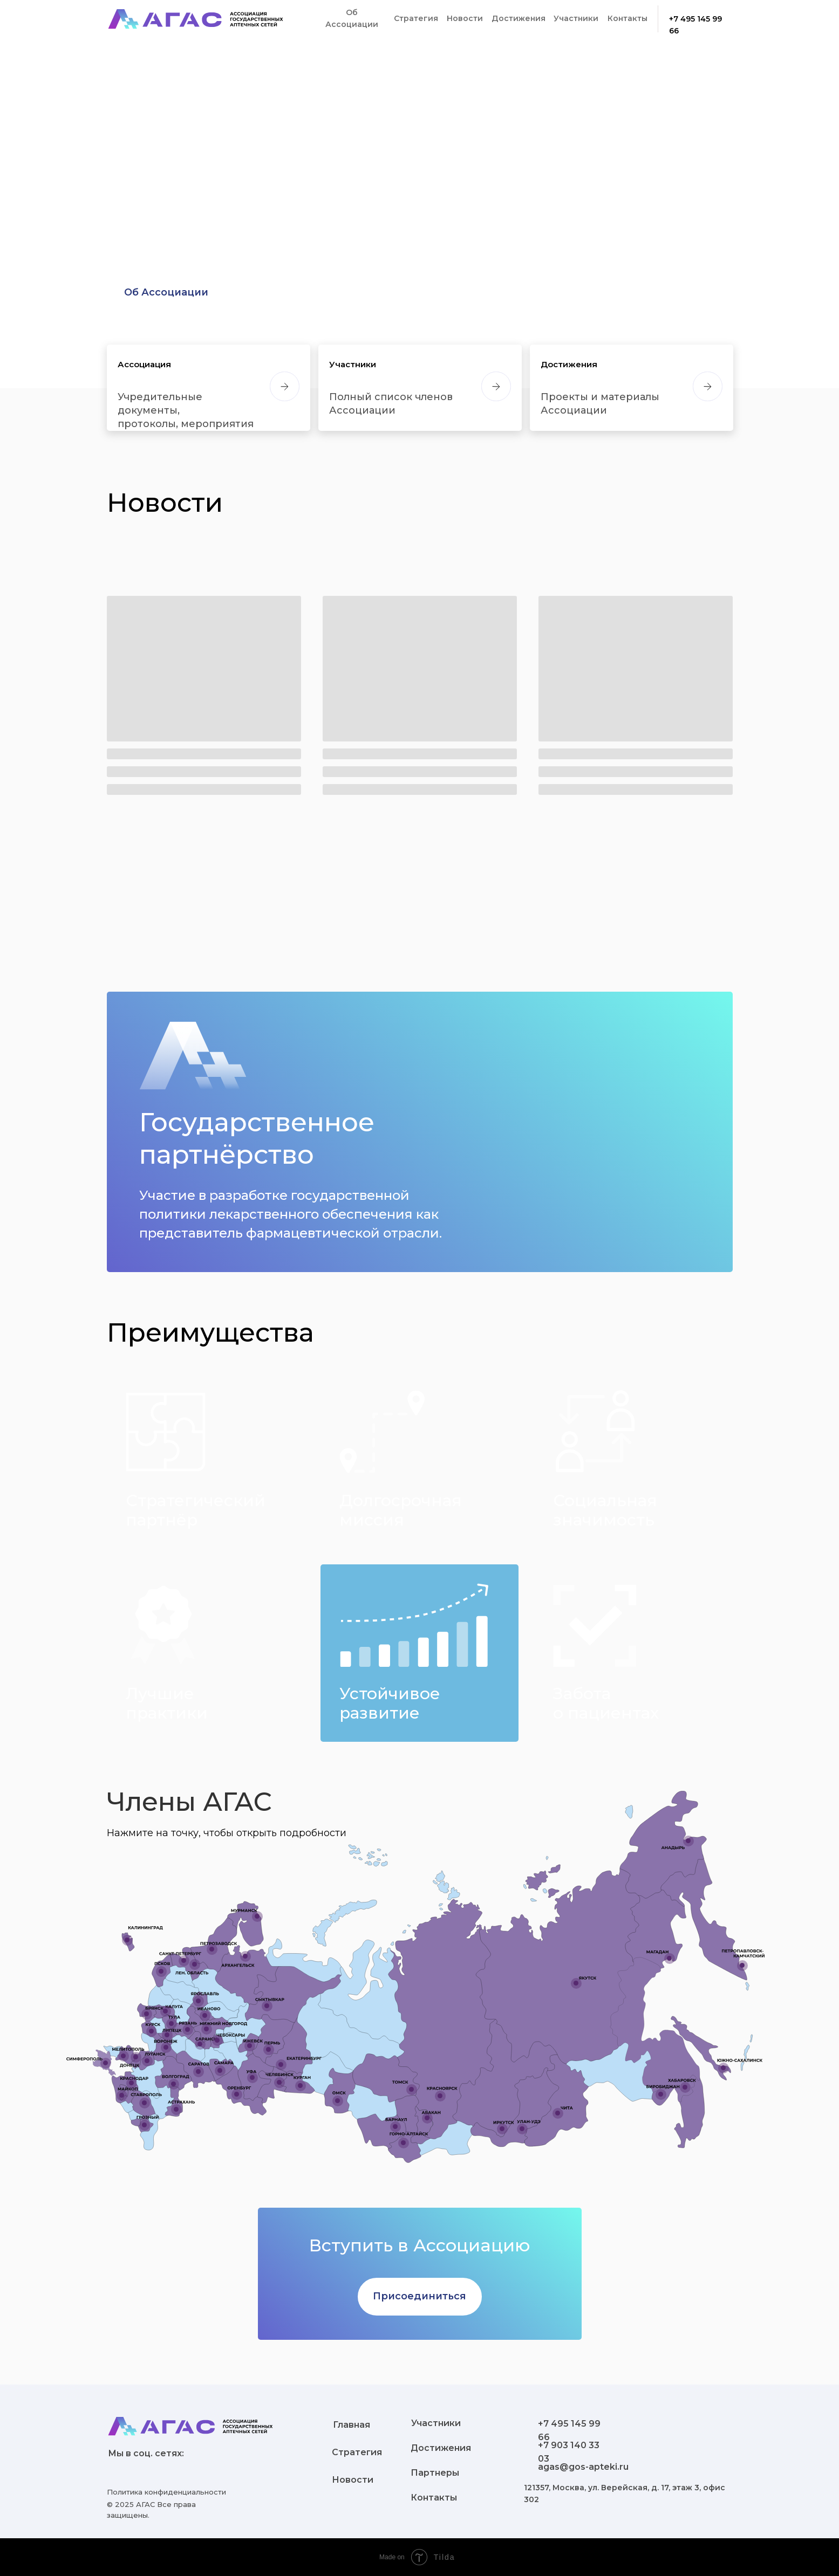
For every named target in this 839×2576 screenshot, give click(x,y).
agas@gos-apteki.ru (583, 2467)
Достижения (569, 364)
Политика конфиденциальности (166, 2492)
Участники (352, 364)
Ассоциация (144, 364)
